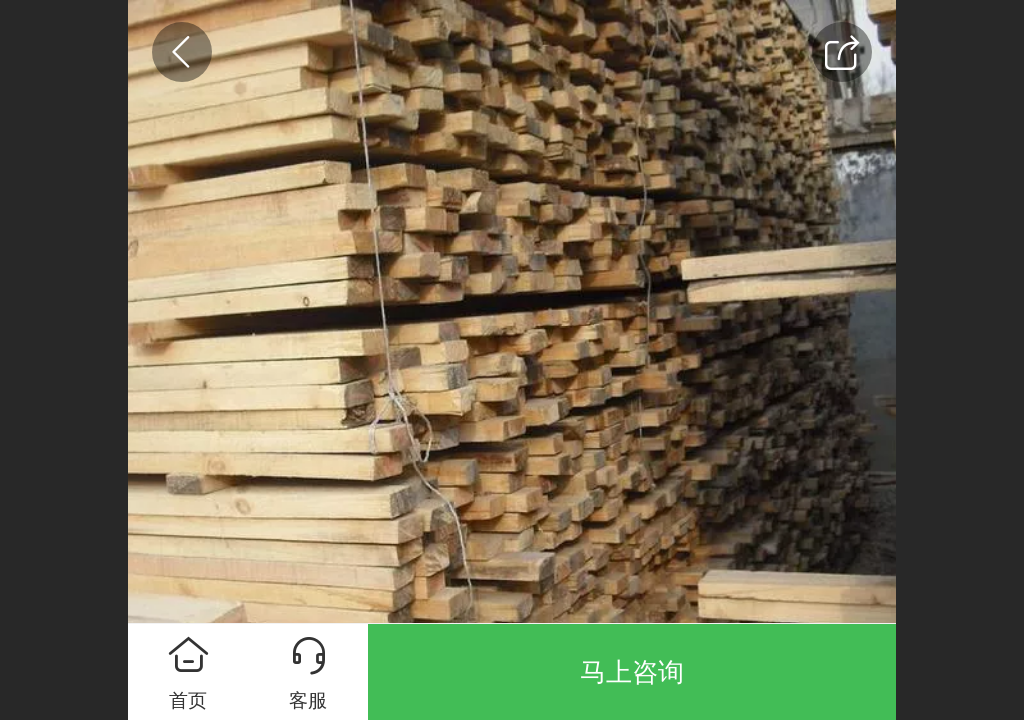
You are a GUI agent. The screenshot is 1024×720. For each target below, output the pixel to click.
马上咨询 (632, 672)
